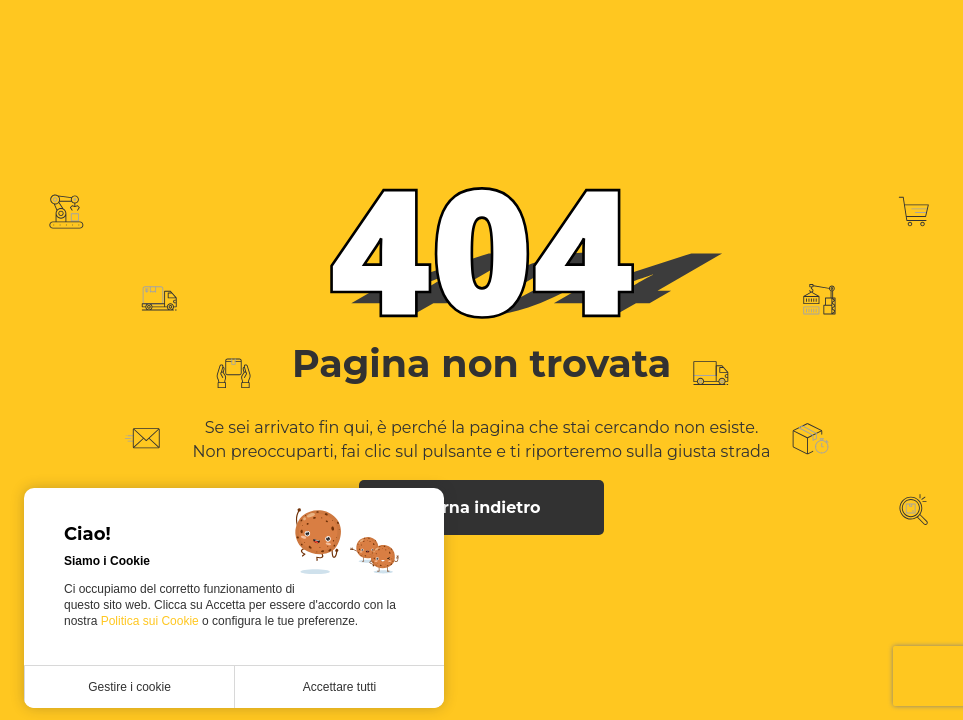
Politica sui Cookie (151, 621)
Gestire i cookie (129, 687)
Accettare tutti (339, 687)
